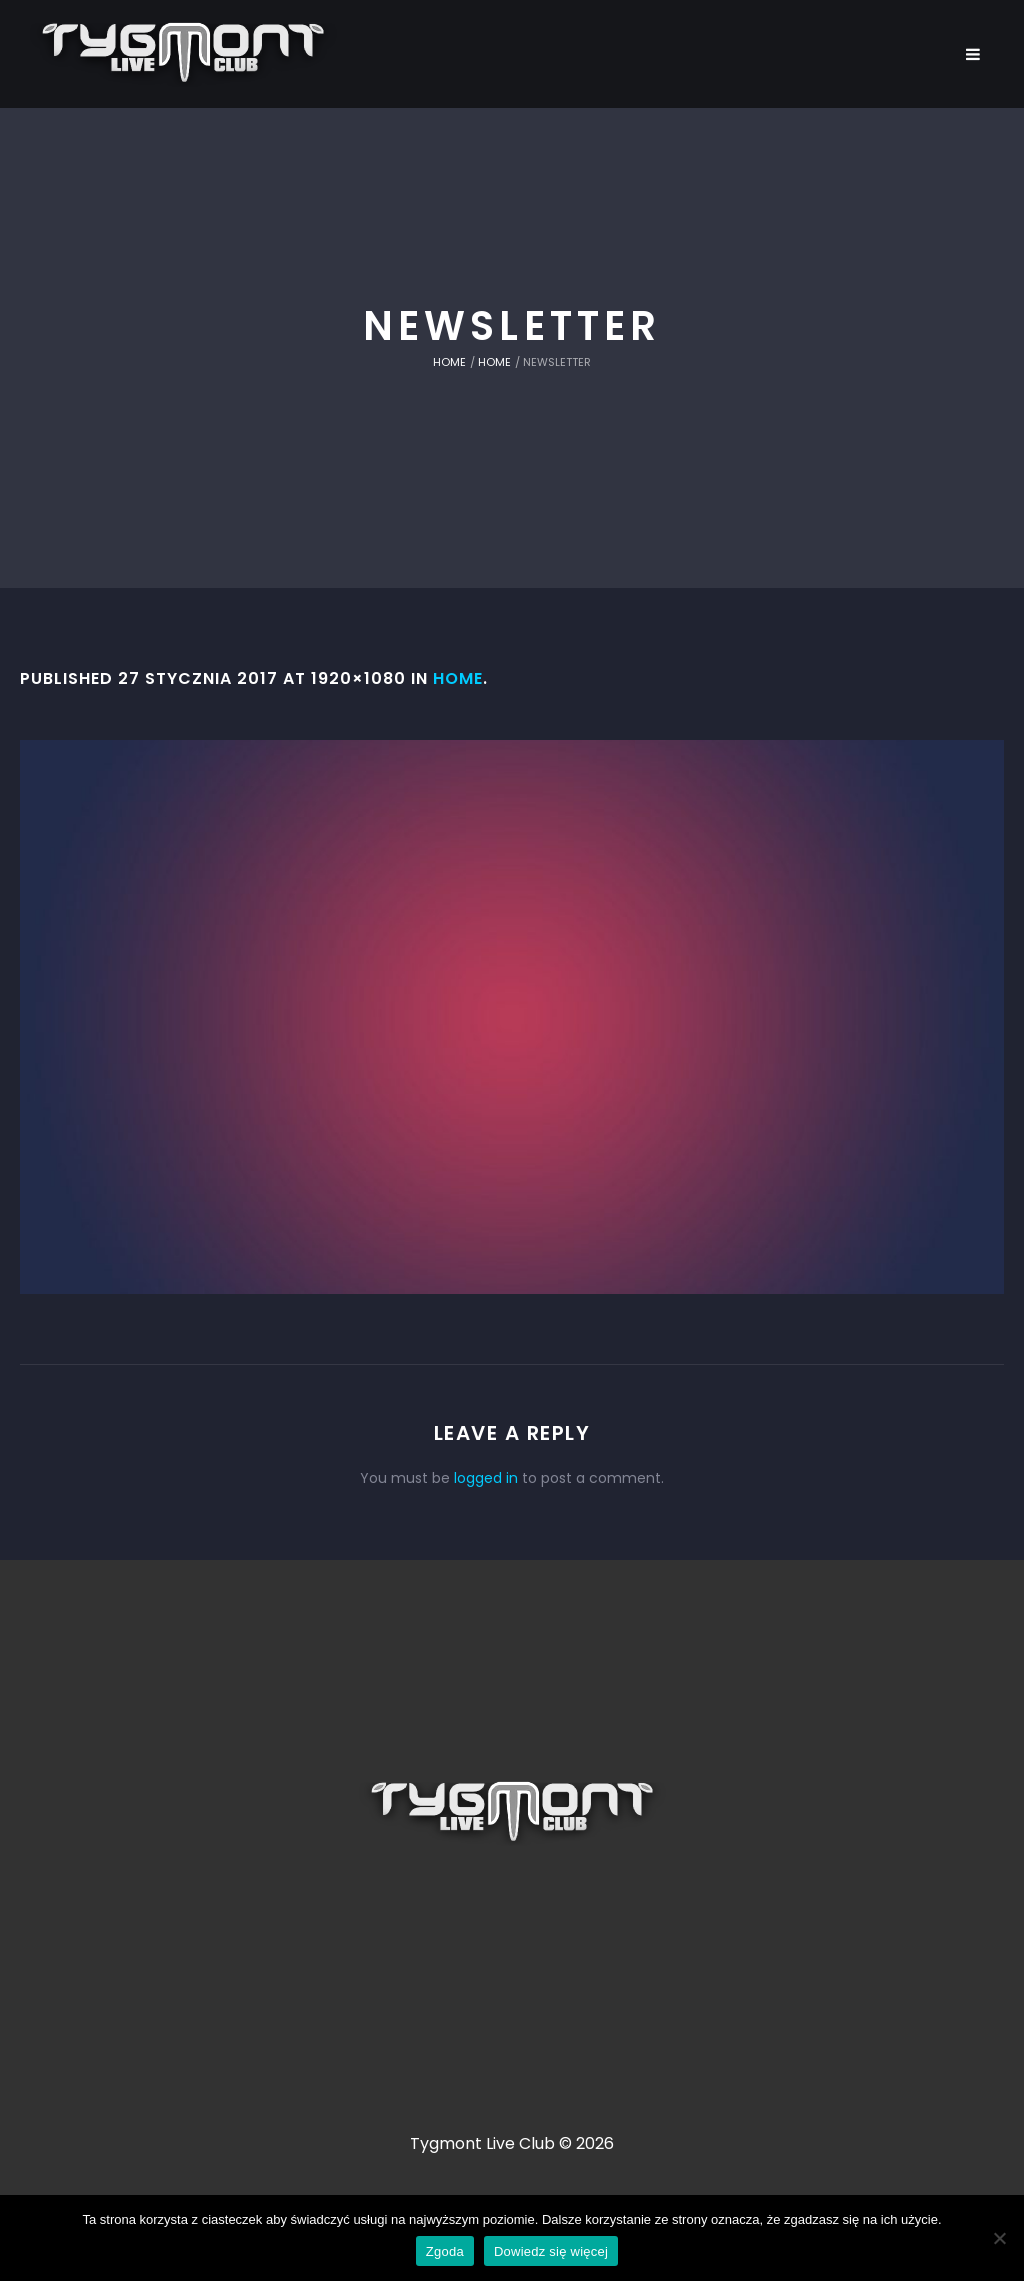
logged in (486, 1478)
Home (449, 362)
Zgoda (445, 2251)
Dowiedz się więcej (551, 2251)
